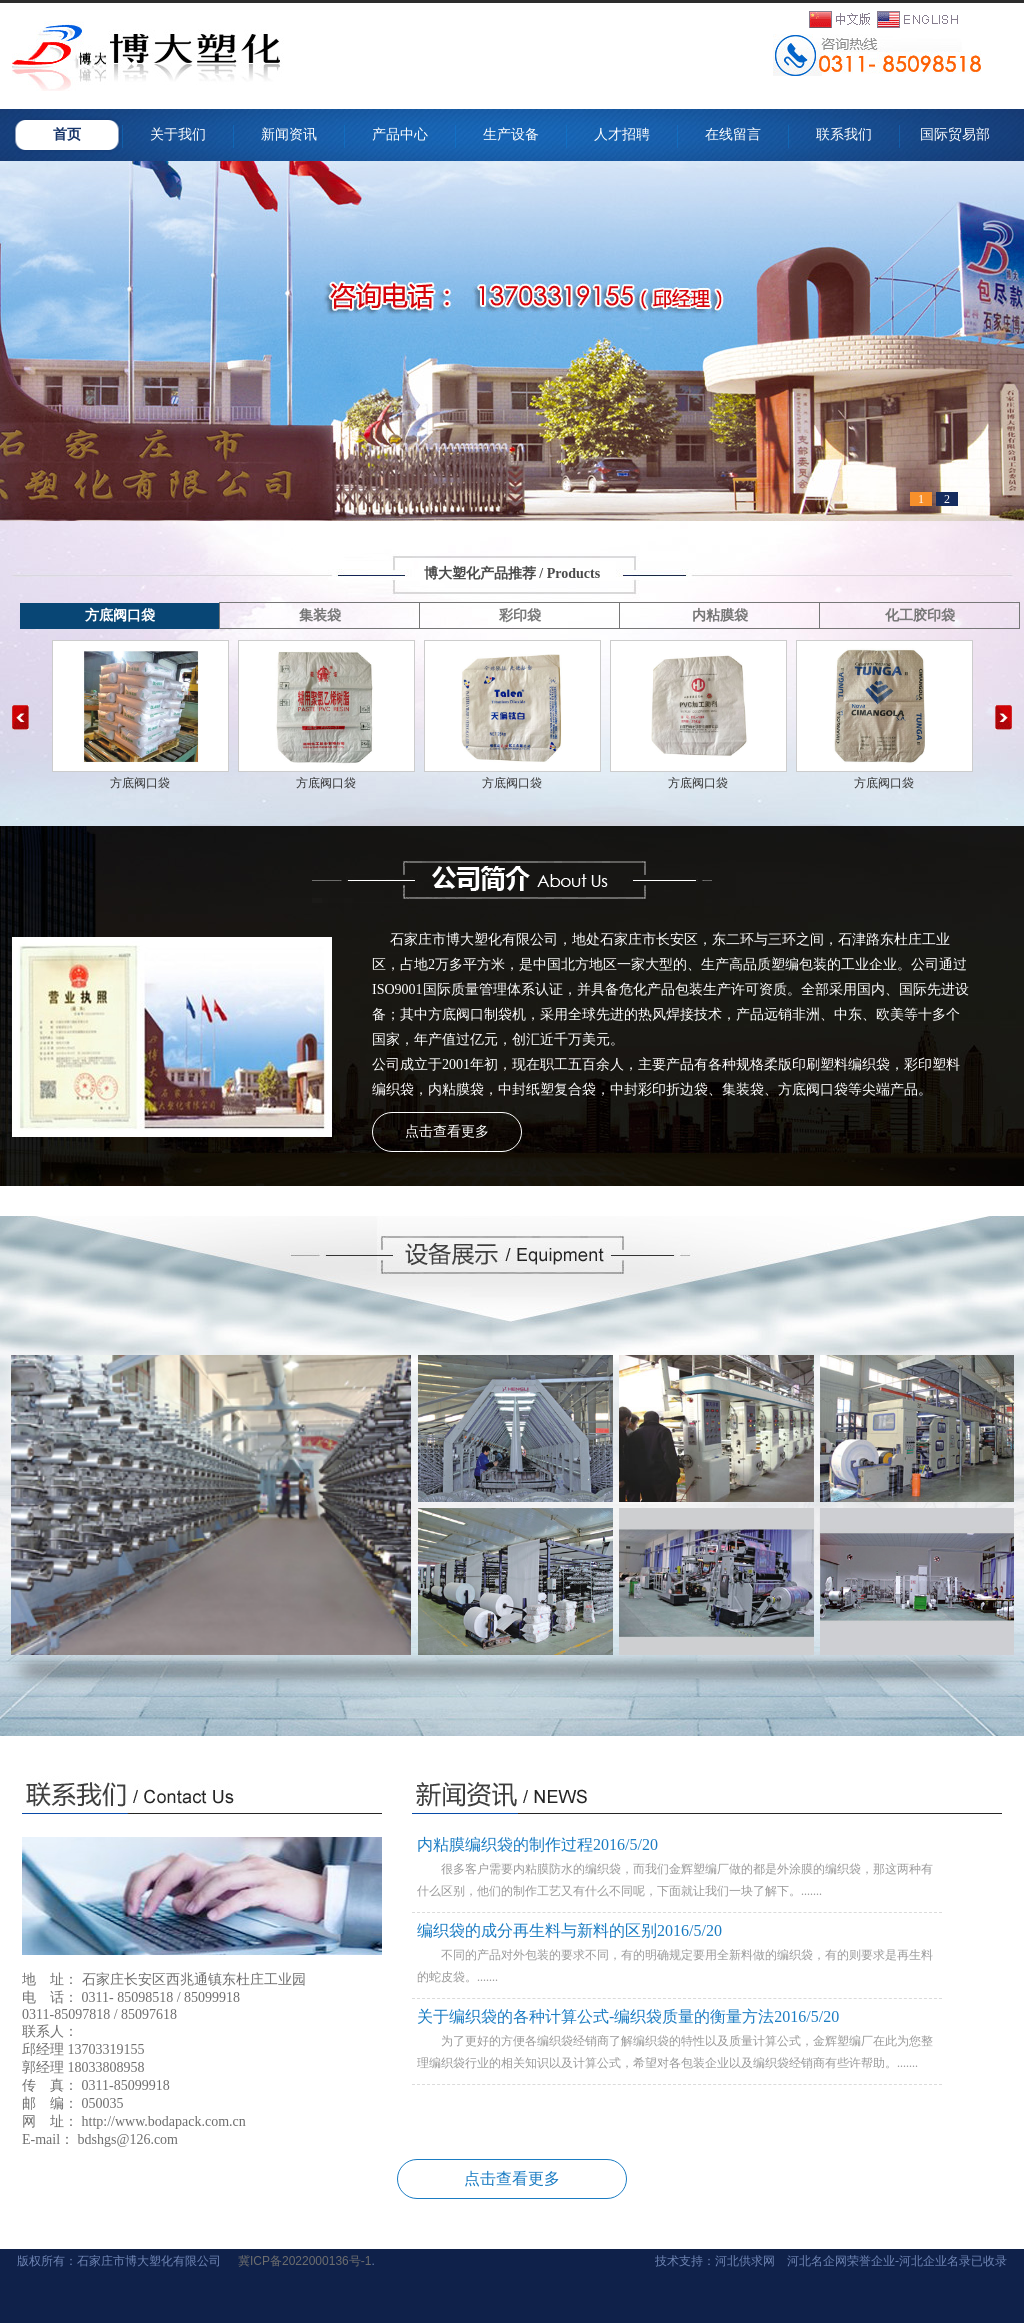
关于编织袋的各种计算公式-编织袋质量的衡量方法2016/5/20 (628, 2016)
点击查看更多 (447, 1131)
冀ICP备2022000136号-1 (304, 2261)
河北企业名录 (935, 2261)
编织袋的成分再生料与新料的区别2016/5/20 (569, 1930)
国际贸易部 (962, 134)
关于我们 (178, 134)
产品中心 (400, 134)
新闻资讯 (289, 134)
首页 (67, 134)
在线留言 (733, 134)
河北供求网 (745, 2261)
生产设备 (511, 134)
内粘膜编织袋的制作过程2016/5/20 (537, 1844)
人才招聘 (622, 134)
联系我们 (844, 134)
